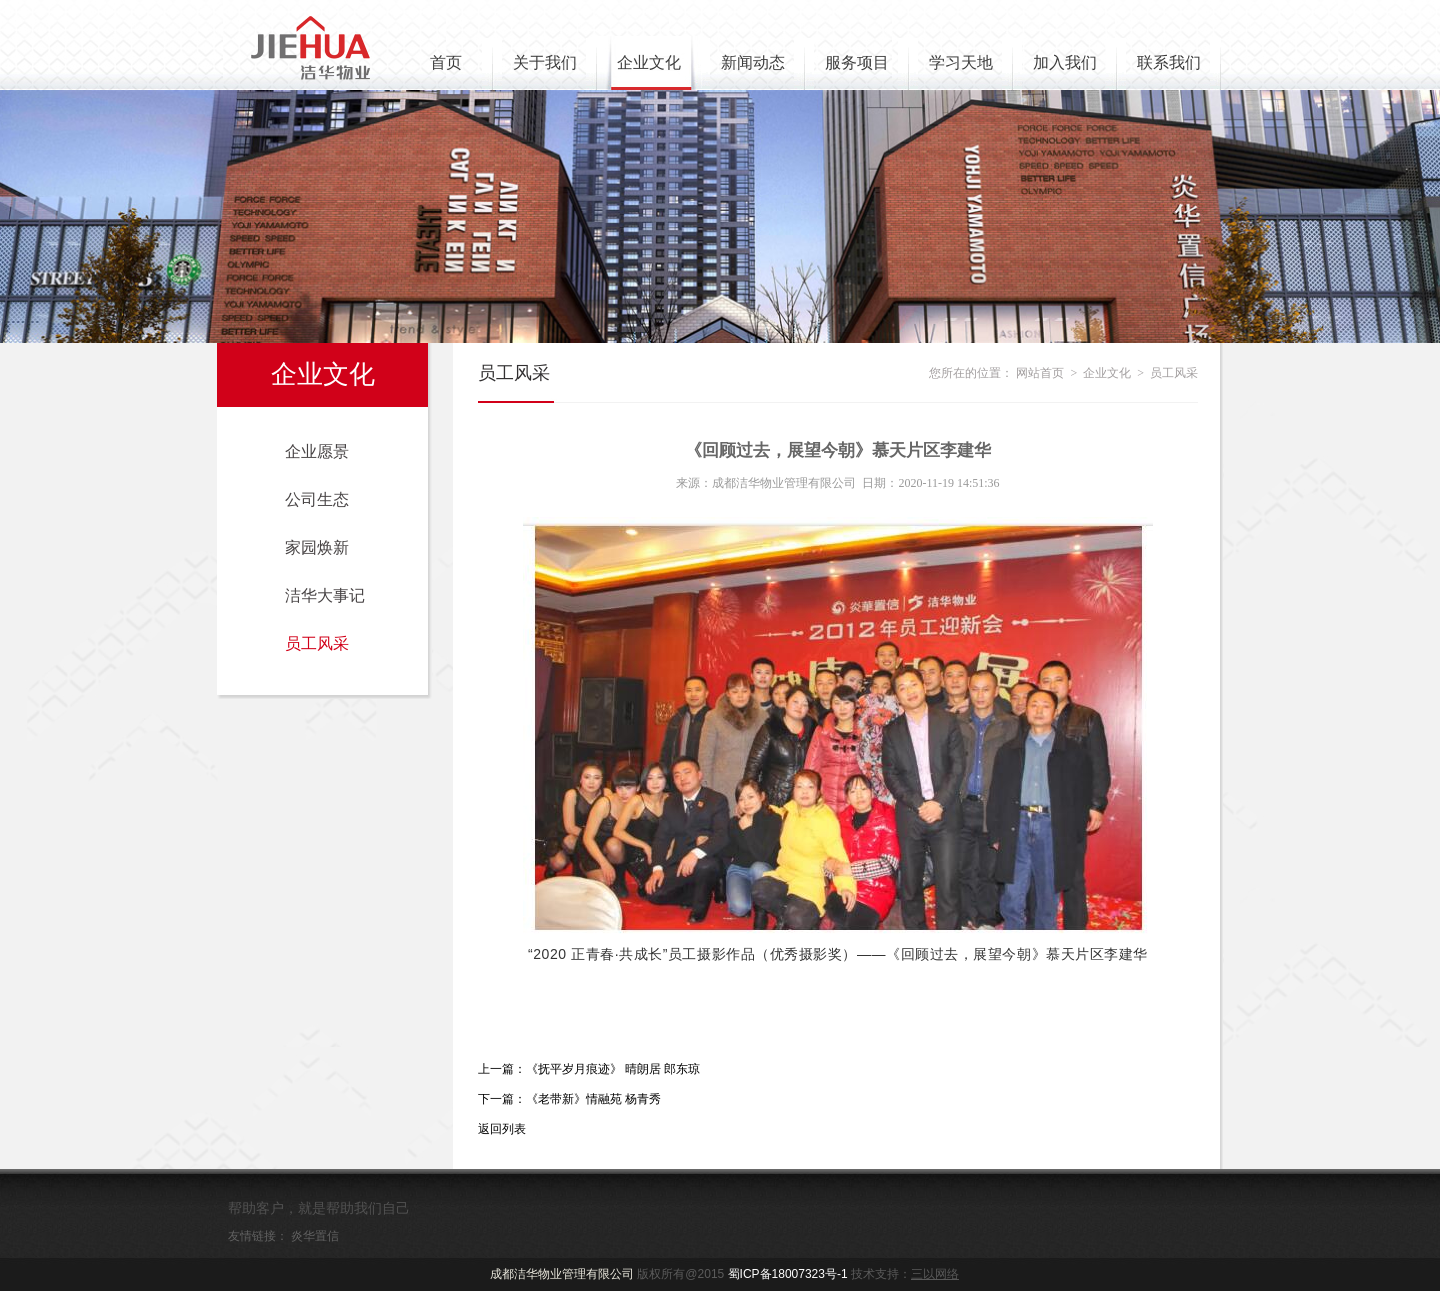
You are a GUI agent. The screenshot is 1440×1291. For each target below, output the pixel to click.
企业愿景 (317, 451)
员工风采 (317, 643)
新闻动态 (753, 62)
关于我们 (545, 62)
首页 (446, 62)
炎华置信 (315, 1236)
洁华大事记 (325, 595)
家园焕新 (317, 547)
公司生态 (317, 499)
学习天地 (961, 62)
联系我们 (1169, 62)
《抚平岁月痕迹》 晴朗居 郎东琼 (613, 1069)
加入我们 (1065, 62)
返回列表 (502, 1129)
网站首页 (1040, 373)
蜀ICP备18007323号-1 (788, 1274)
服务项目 (857, 62)
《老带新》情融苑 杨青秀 (593, 1099)
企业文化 (649, 62)
